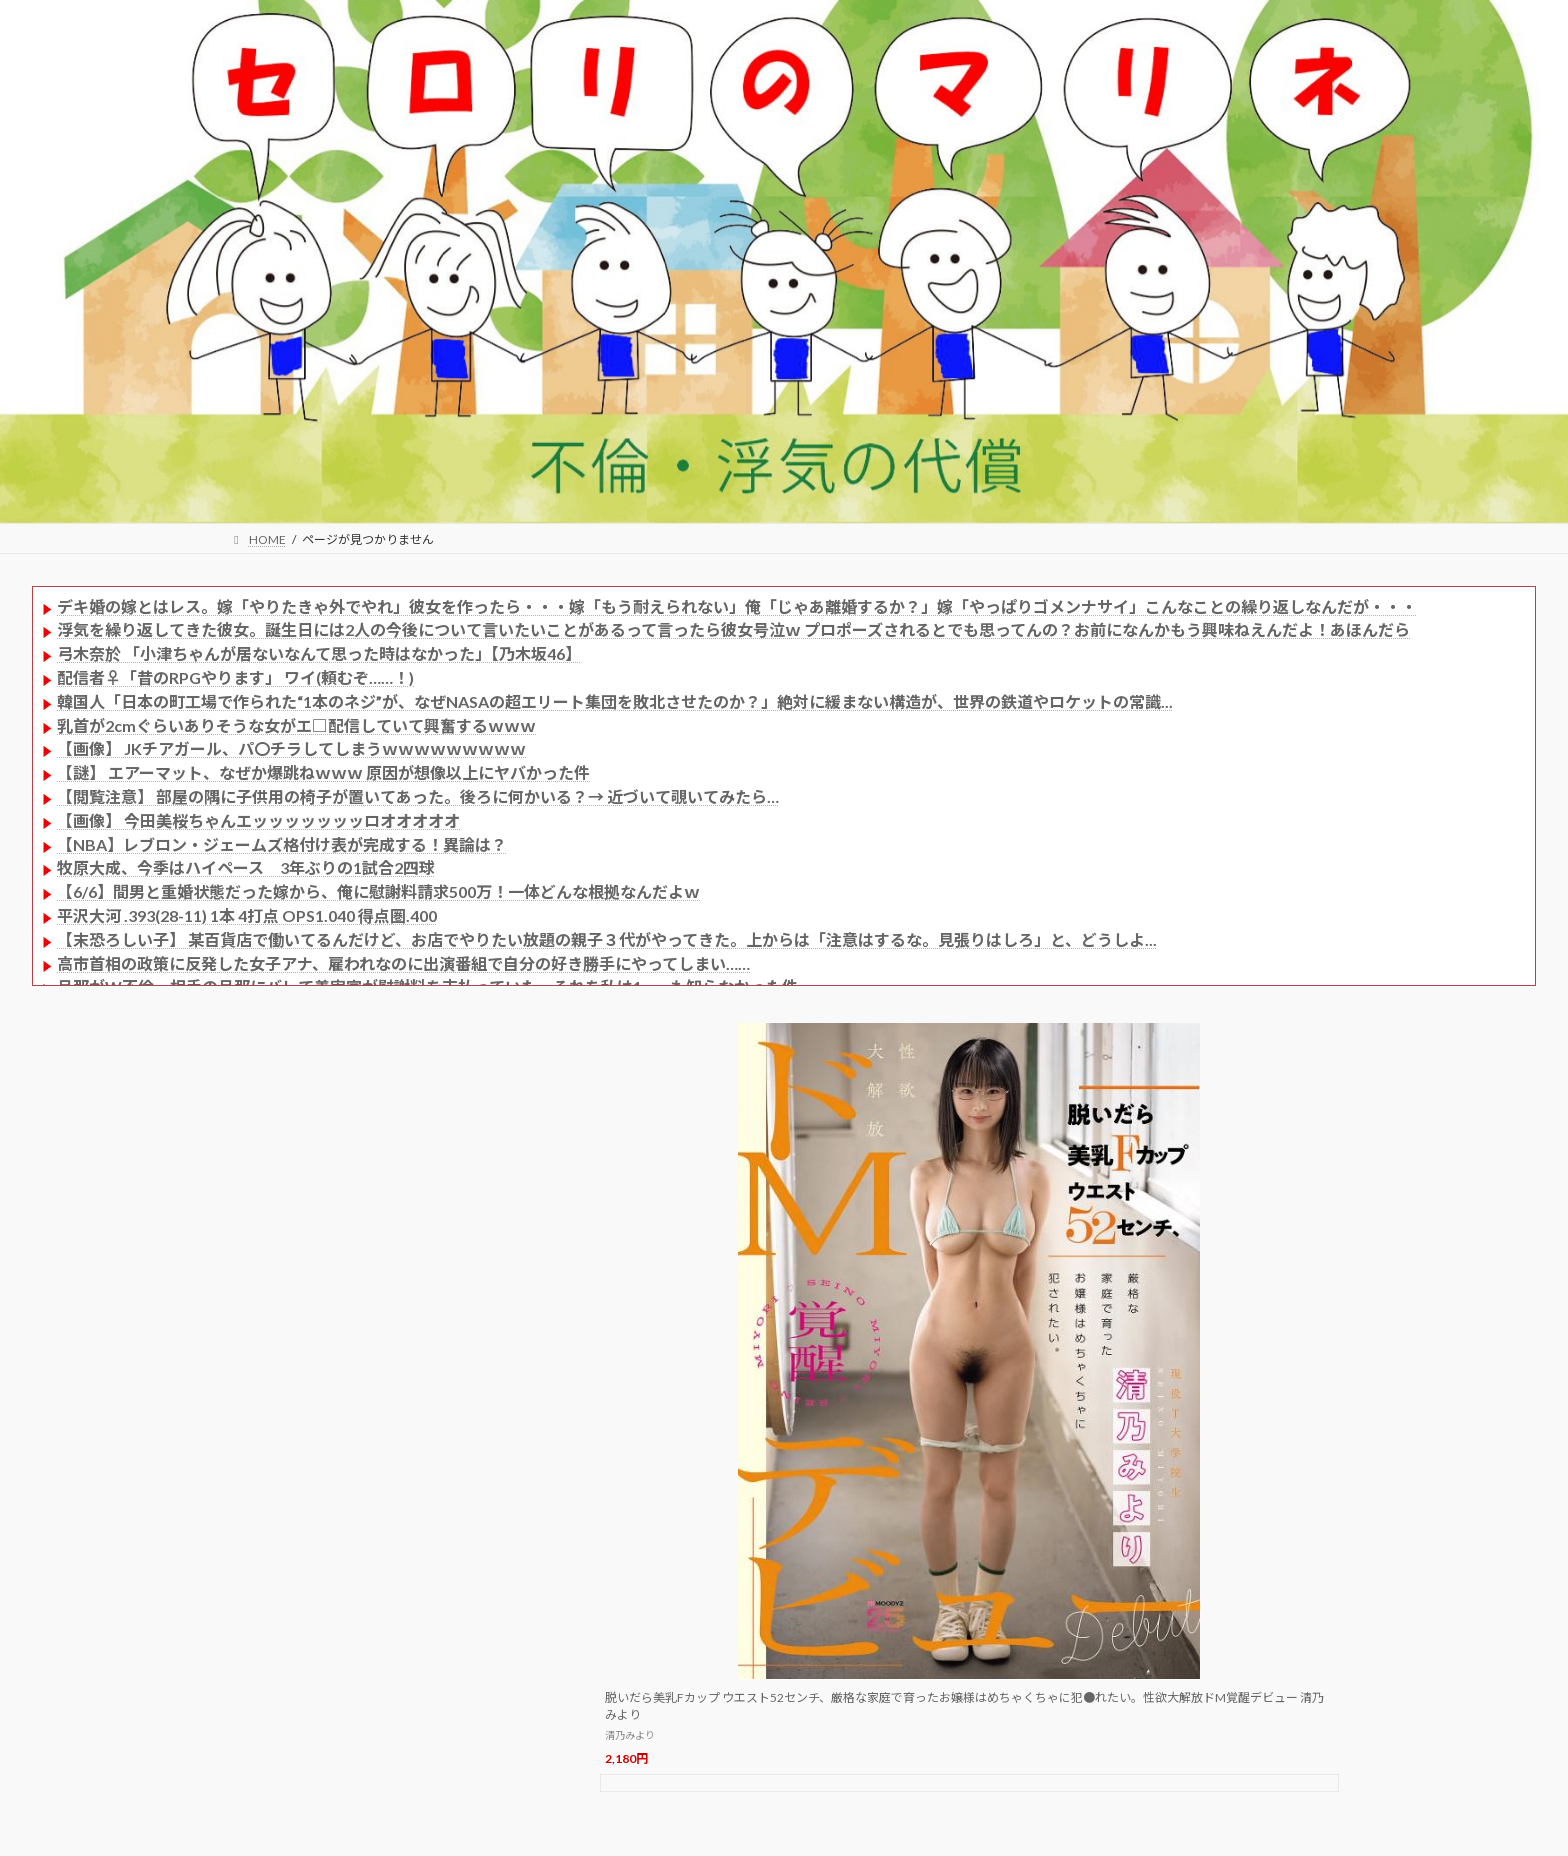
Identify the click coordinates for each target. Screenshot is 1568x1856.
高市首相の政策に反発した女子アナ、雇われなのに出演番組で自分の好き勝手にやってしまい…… (403, 963)
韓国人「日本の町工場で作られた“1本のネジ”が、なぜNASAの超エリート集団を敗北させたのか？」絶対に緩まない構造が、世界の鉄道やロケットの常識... (615, 701)
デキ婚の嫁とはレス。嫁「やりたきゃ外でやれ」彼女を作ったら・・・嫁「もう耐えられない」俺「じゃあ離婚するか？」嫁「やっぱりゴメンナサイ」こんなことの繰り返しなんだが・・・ (737, 606)
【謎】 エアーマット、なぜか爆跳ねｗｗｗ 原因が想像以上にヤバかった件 (323, 772)
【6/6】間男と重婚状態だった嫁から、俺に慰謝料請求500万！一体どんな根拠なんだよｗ (378, 891)
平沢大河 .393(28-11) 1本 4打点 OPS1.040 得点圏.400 (247, 915)
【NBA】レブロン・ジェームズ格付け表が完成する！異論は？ (282, 844)
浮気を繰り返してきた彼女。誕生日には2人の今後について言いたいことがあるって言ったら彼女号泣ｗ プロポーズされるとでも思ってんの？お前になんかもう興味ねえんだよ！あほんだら (733, 629)
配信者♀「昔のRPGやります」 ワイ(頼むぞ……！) (235, 677)
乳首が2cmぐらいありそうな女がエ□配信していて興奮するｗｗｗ (296, 725)
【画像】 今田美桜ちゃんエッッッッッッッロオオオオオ (258, 820)
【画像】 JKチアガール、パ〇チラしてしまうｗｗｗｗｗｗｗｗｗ (291, 748)
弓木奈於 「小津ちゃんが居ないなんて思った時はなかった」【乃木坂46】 (319, 653)
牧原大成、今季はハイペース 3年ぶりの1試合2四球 (246, 867)
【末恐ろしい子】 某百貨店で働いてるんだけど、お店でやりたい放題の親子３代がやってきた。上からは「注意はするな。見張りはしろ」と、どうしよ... (607, 939)
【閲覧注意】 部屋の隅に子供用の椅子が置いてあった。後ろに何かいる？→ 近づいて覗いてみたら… (418, 796)
